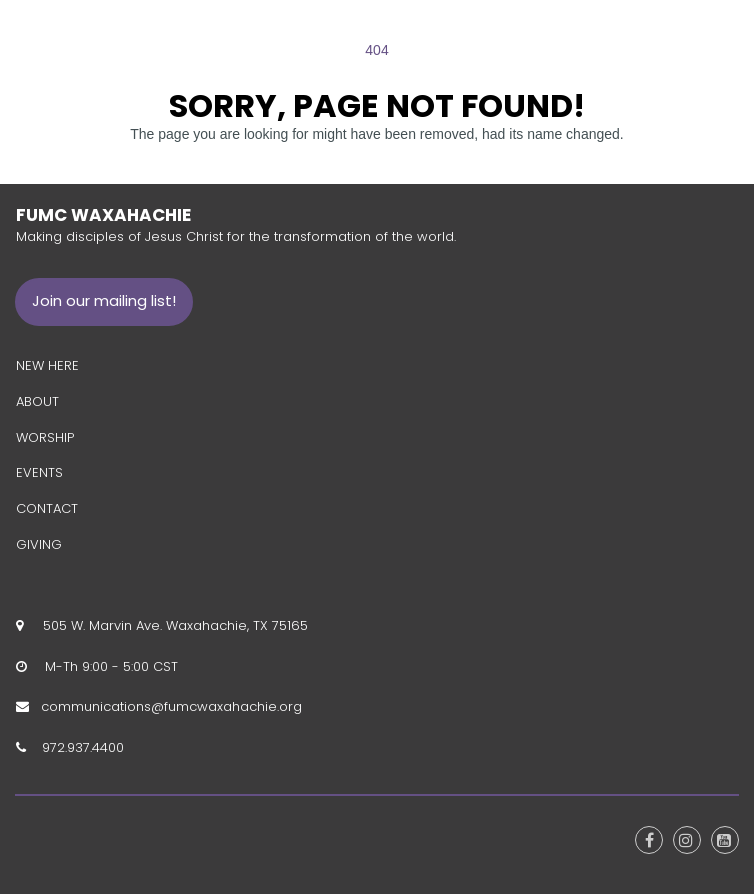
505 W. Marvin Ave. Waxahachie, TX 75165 (171, 625)
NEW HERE (47, 365)
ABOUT (37, 401)
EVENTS (39, 472)
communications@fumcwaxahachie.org (171, 706)
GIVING (39, 544)
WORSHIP (45, 436)
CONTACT (47, 508)
